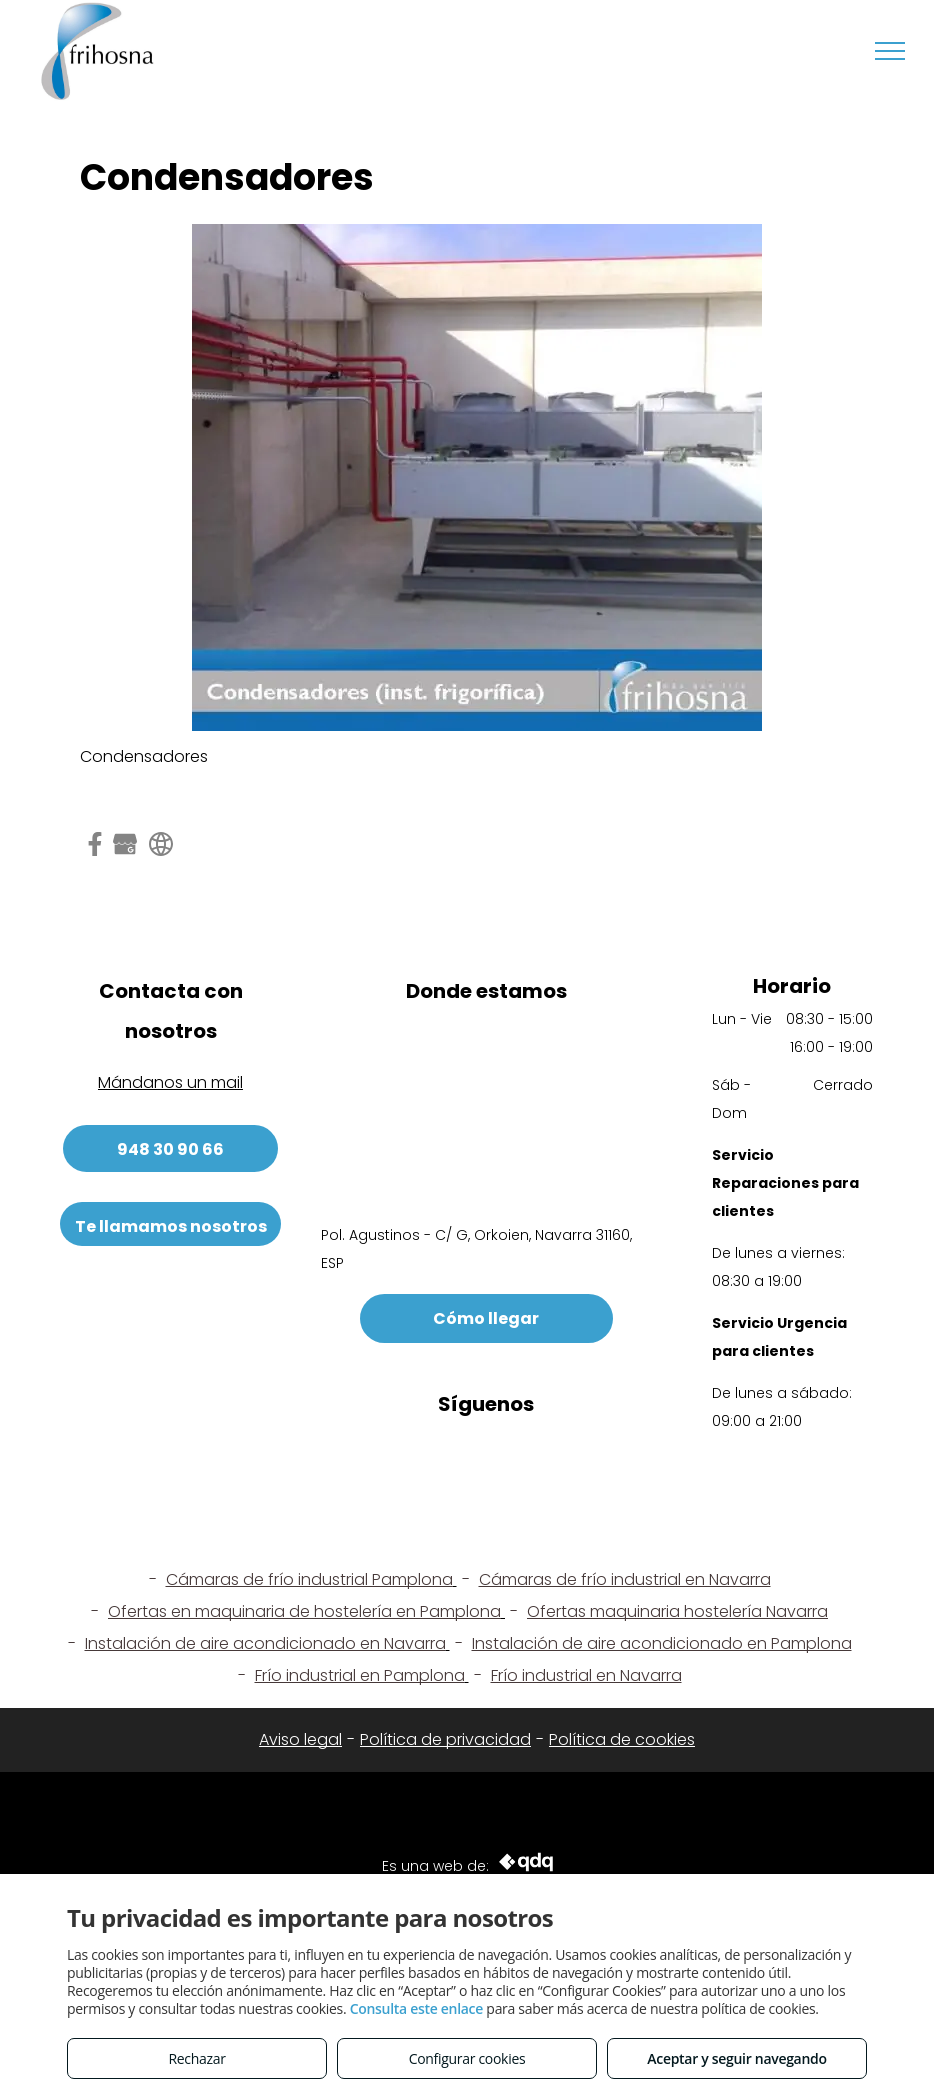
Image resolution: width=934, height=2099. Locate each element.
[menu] (890, 51)
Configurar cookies (467, 2058)
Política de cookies (622, 1739)
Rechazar (196, 2058)
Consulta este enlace (416, 2008)
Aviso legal (300, 1739)
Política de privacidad (445, 1739)
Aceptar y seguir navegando (736, 2058)
